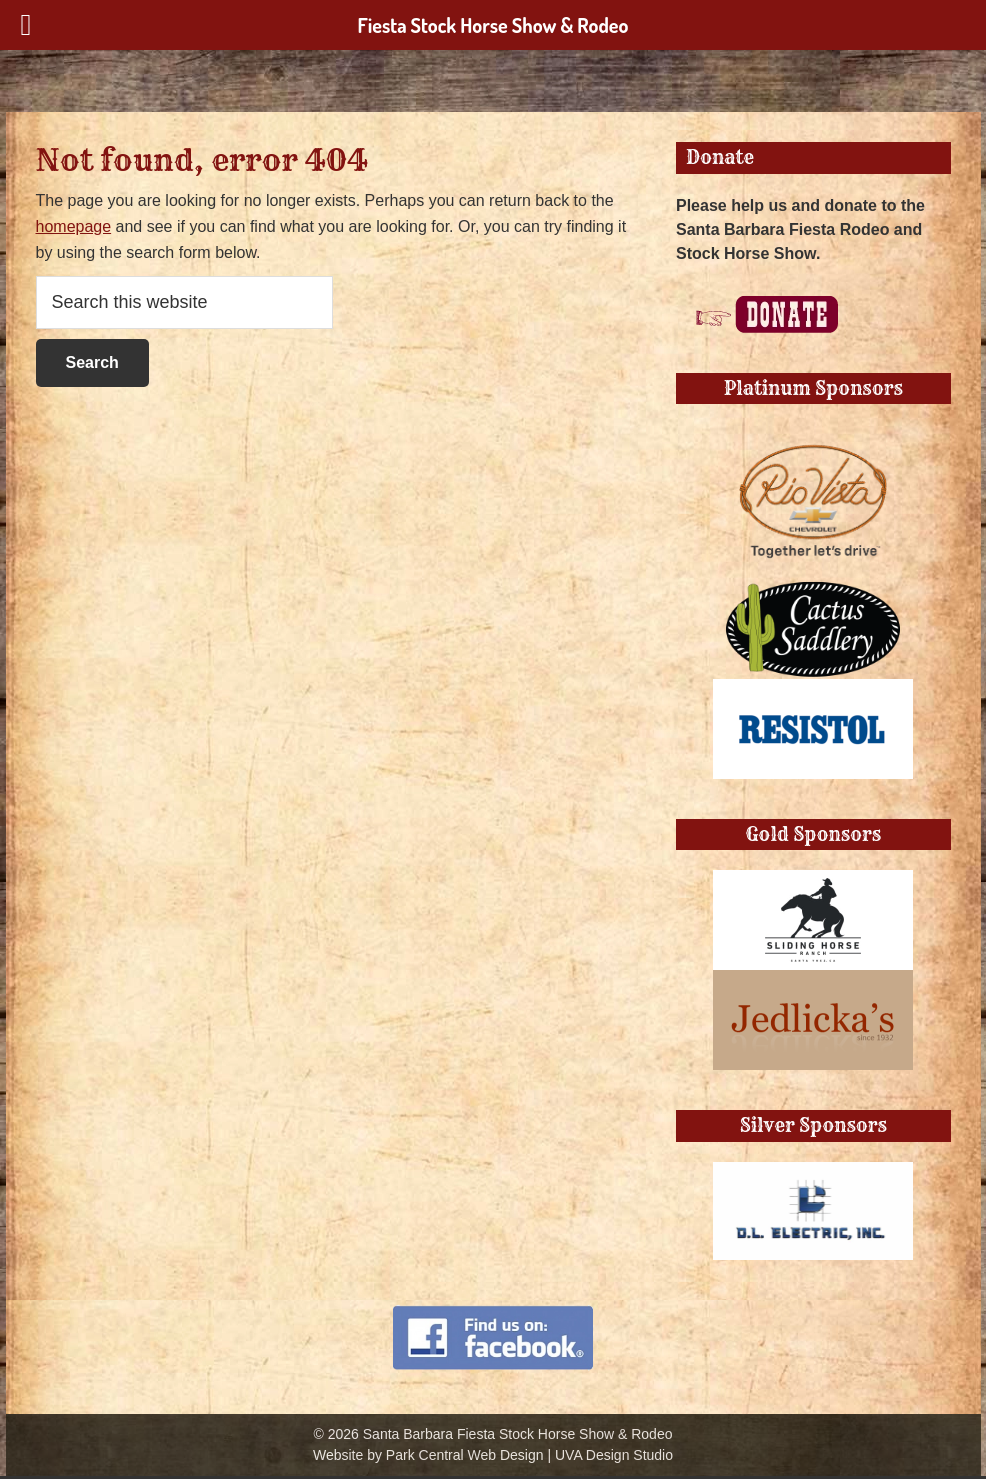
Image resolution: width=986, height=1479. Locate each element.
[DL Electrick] (813, 1173)
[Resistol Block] (813, 690)
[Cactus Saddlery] (813, 590)
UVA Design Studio (614, 1455)
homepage (74, 226)
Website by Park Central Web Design (428, 1455)
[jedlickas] (813, 981)
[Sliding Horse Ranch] (813, 881)
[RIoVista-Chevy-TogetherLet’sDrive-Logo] (813, 435)
